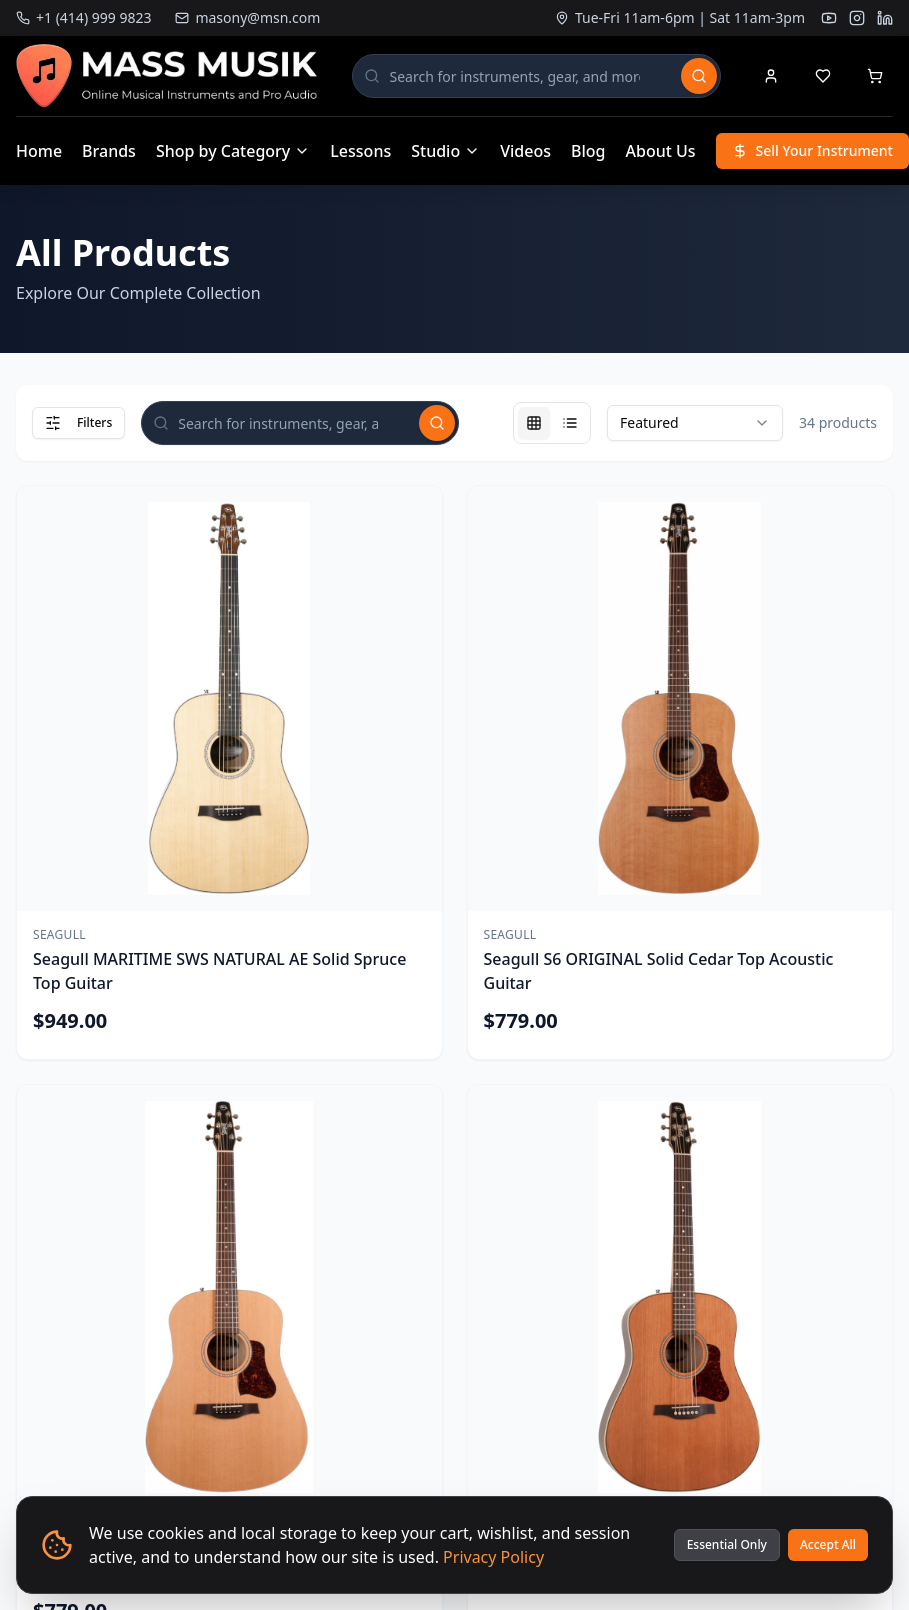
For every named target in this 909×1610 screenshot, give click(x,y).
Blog (588, 151)
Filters (78, 422)
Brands (109, 151)
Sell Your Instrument (812, 150)
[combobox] (695, 423)
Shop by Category (233, 151)
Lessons (360, 151)
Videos (525, 151)
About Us (661, 151)
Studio (445, 151)
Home (39, 151)
